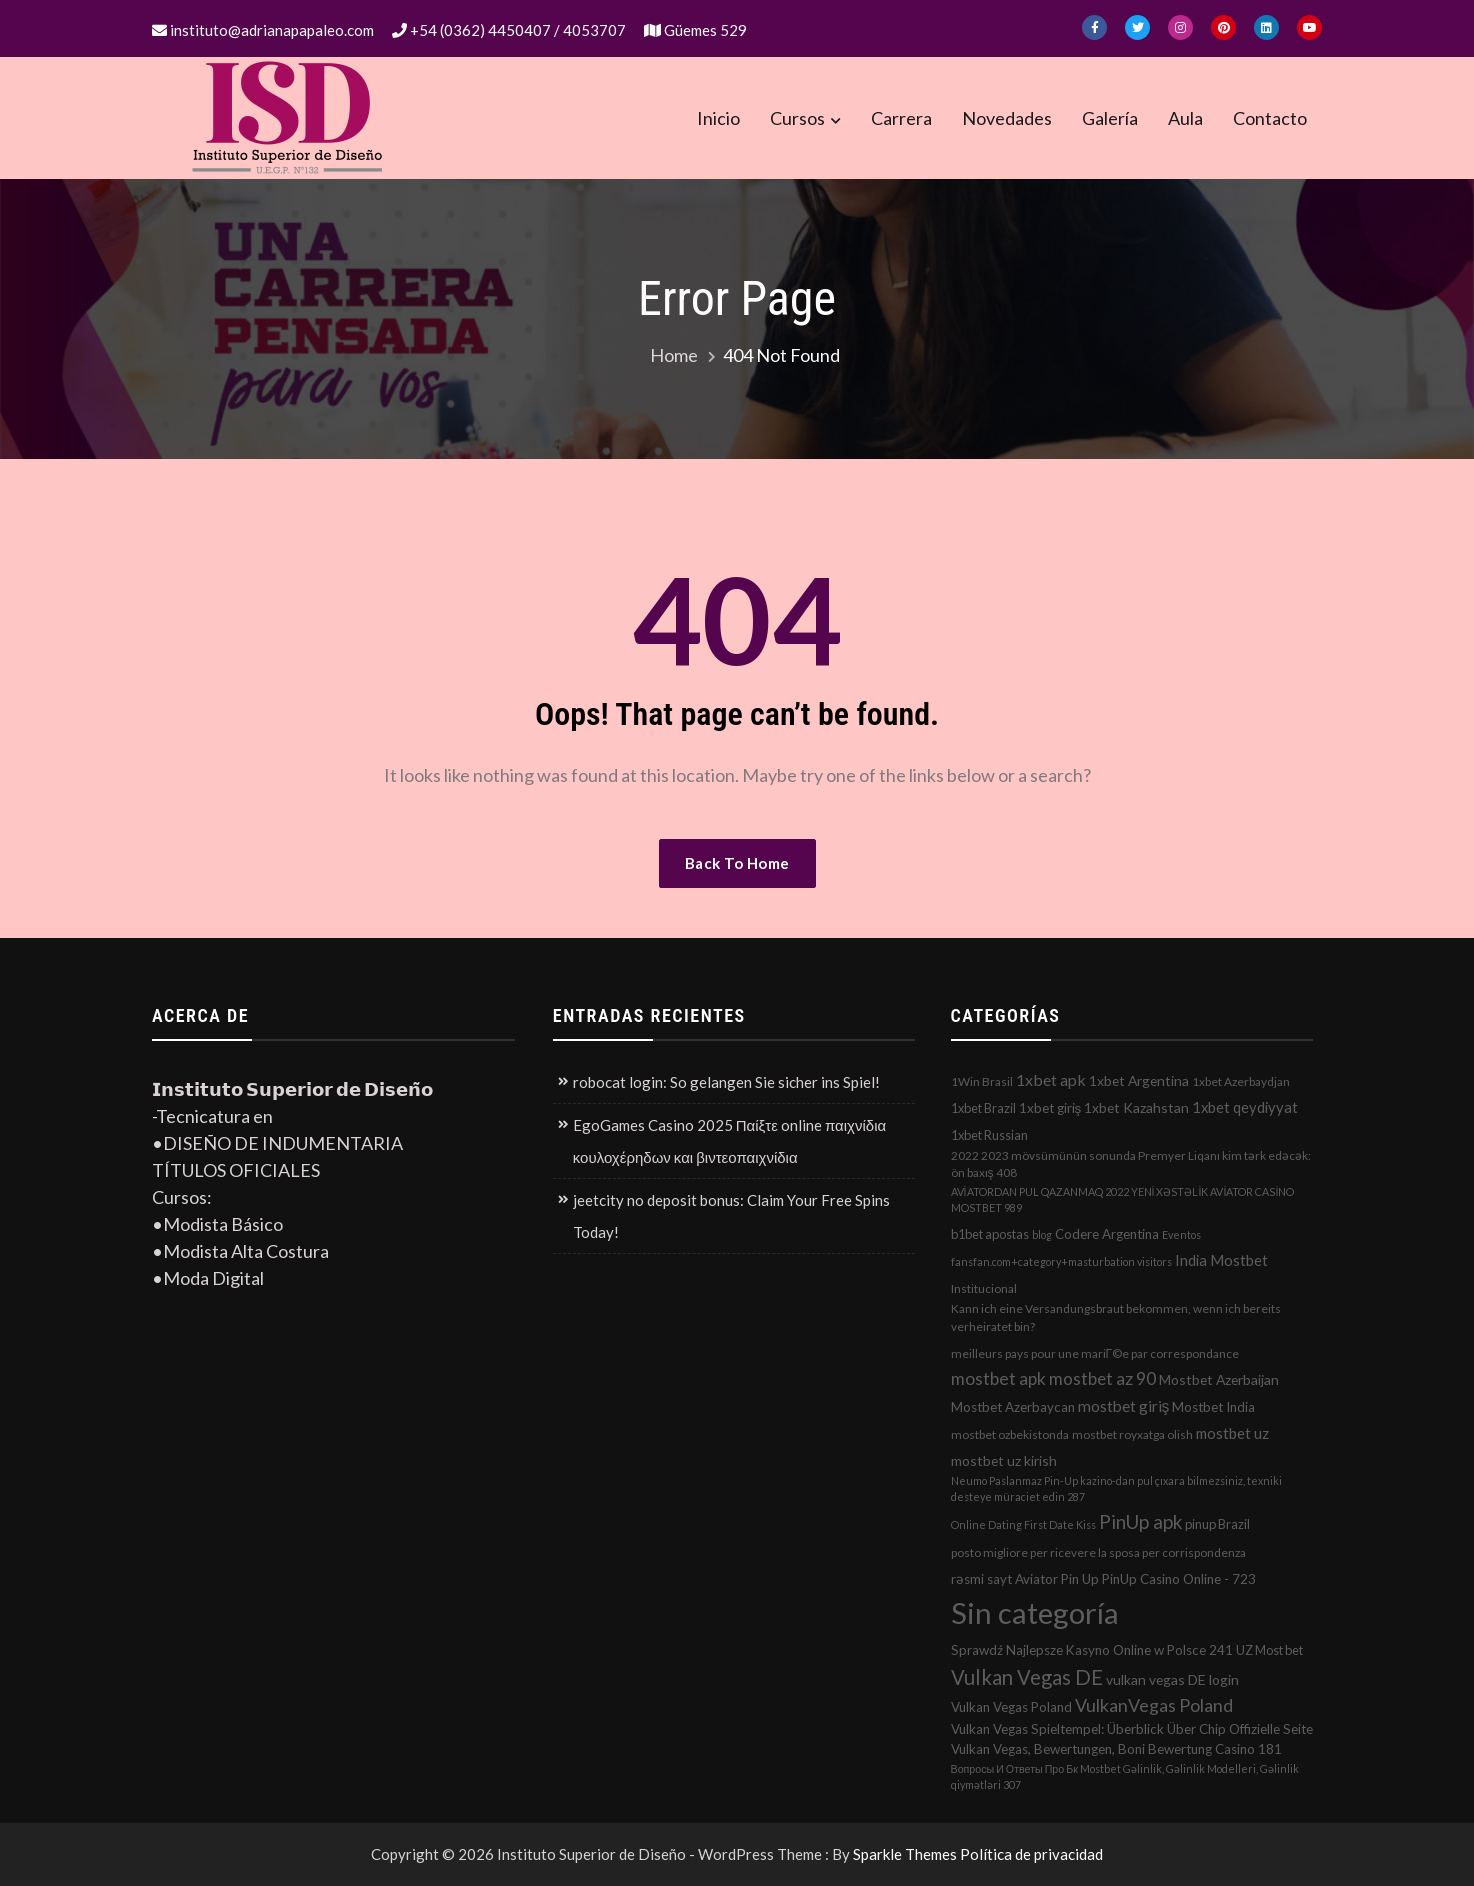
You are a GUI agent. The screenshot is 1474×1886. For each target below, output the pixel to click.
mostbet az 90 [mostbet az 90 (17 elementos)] (1102, 1378)
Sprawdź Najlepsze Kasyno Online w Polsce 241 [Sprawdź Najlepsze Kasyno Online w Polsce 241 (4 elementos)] (1092, 1650)
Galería (1110, 118)
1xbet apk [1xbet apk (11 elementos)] (1051, 1079)
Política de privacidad (1031, 1854)
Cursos (797, 118)
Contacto (1270, 118)
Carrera (901, 118)
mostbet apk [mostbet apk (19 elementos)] (998, 1378)
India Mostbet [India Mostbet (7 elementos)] (1221, 1260)
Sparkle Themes (905, 1854)
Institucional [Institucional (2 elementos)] (984, 1288)
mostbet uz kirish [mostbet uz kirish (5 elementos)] (1004, 1460)
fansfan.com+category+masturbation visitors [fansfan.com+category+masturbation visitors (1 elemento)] (1061, 1261)
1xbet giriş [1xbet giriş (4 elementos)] (1050, 1108)
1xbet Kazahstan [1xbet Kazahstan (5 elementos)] (1136, 1107)
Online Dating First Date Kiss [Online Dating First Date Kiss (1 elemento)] (1023, 1524)
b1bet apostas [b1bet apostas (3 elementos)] (990, 1234)
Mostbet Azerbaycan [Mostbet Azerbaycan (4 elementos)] (1013, 1407)
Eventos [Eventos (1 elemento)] (1181, 1234)
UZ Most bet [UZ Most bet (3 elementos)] (1269, 1650)
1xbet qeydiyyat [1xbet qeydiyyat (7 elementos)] (1245, 1107)
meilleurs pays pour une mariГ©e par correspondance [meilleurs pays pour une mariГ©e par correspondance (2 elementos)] (1095, 1353)
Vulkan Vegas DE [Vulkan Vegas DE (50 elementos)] (1027, 1677)
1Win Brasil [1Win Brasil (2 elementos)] (982, 1081)
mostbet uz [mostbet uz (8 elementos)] (1232, 1433)
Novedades (1007, 118)
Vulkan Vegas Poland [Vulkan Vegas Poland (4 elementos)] (1011, 1707)
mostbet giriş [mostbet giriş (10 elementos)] (1124, 1406)
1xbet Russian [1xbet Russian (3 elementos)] (989, 1135)
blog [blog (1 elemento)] (1042, 1234)
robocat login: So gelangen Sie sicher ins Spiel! (726, 1082)
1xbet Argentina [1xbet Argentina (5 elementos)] (1139, 1080)
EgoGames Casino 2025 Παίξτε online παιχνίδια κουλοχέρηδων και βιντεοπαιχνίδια (729, 1141)
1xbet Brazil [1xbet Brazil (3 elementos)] (983, 1108)
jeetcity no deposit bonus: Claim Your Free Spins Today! (731, 1216)
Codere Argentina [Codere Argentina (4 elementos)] (1107, 1234)
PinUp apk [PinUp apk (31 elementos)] (1140, 1521)
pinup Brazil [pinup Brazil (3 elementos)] (1217, 1524)
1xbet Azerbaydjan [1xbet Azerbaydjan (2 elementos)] (1241, 1081)
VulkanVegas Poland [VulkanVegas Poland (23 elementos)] (1154, 1705)
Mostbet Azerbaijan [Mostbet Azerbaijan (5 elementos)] (1219, 1379)
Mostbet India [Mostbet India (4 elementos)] (1213, 1407)
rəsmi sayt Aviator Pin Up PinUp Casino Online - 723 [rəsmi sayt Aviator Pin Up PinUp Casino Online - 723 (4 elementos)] (1103, 1579)
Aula (1185, 118)
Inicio (718, 118)
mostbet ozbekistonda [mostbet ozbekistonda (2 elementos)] (1010, 1434)
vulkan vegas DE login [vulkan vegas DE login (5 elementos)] (1172, 1679)
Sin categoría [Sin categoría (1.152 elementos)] (1035, 1612)
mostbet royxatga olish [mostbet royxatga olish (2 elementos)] (1132, 1434)
